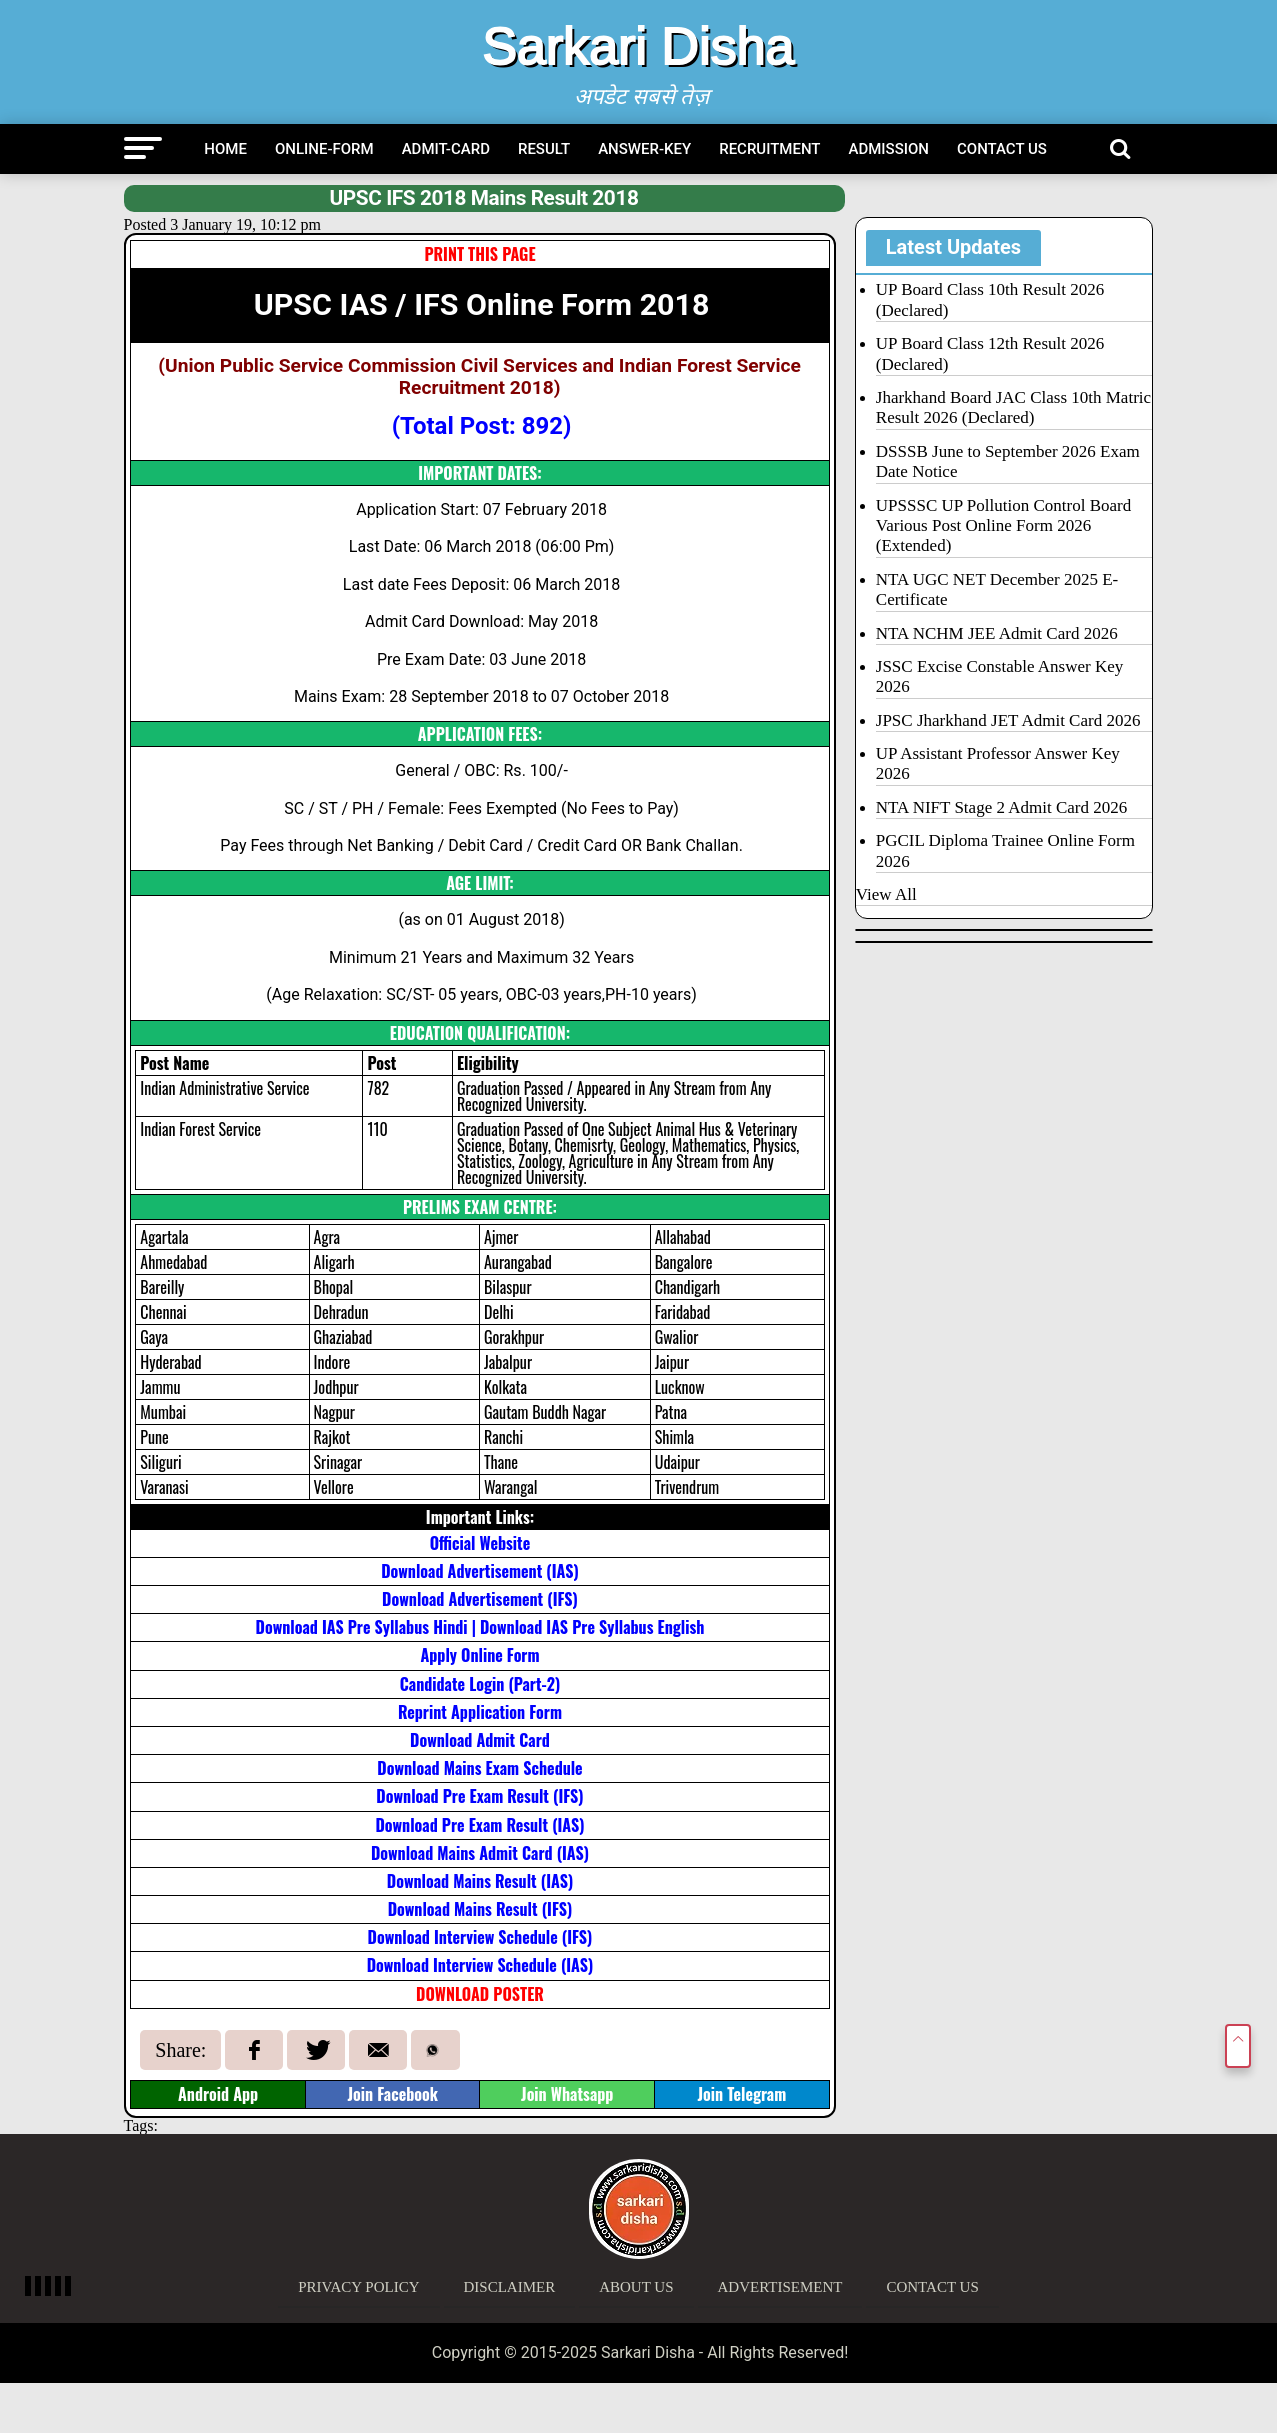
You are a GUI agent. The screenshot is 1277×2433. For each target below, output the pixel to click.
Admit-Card (446, 149)
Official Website (480, 1543)
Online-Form (324, 149)
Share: (180, 2050)
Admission (889, 149)
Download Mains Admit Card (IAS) (480, 1853)
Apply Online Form (479, 1655)
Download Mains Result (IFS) (480, 1909)
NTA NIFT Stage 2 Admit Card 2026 (1001, 807)
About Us (636, 2287)
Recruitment (769, 149)
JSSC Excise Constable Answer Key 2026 (999, 676)
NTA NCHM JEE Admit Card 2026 (997, 633)
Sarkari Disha (638, 46)
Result (544, 149)
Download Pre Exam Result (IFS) (479, 1796)
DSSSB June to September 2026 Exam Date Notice (1008, 461)
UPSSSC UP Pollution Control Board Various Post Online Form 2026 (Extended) (1003, 526)
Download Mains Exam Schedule (479, 1768)
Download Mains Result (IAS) (480, 1881)
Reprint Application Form (480, 1712)
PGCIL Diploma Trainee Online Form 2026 (1005, 850)
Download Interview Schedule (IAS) (480, 1965)
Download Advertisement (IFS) (480, 1599)
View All (886, 894)
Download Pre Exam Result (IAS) (479, 1825)
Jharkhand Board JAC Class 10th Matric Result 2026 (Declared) (1013, 407)
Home (225, 149)
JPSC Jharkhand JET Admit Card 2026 (1008, 720)
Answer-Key (644, 149)
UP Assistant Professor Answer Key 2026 (998, 763)
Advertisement (780, 2287)
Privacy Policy (358, 2287)
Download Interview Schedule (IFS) (480, 1937)
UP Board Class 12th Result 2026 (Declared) (990, 353)
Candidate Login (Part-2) (480, 1684)
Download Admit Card (480, 1740)
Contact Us (1002, 149)
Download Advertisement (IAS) (480, 1571)
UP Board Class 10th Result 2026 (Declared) (990, 299)
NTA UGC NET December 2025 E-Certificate (997, 589)
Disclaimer (510, 2287)
